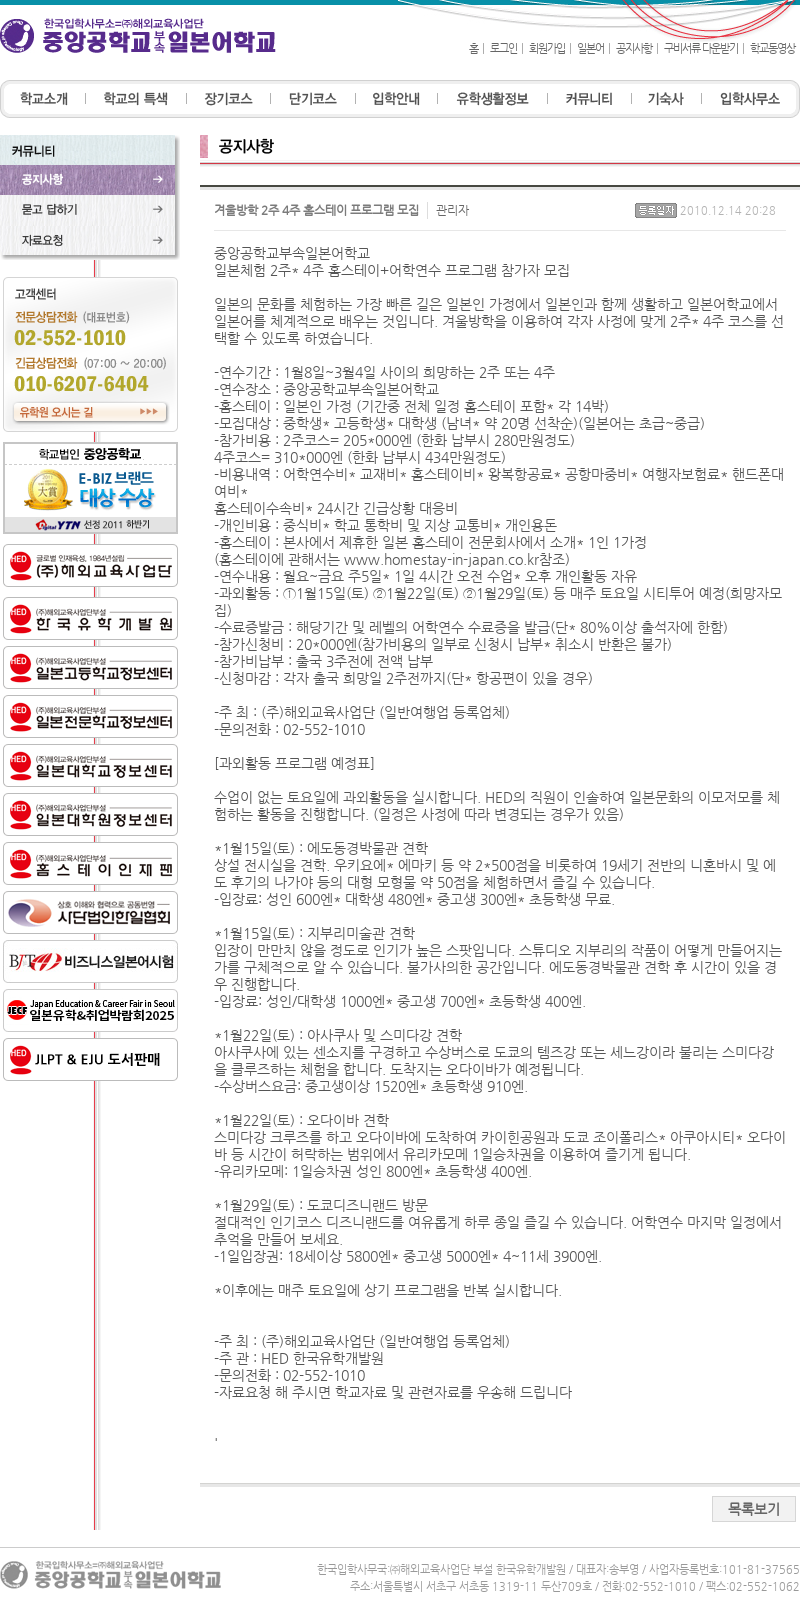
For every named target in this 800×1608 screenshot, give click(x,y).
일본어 (590, 48)
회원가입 (547, 48)
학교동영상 (772, 48)
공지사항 (634, 48)
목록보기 (754, 1509)
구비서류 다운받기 (701, 48)
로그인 (503, 48)
